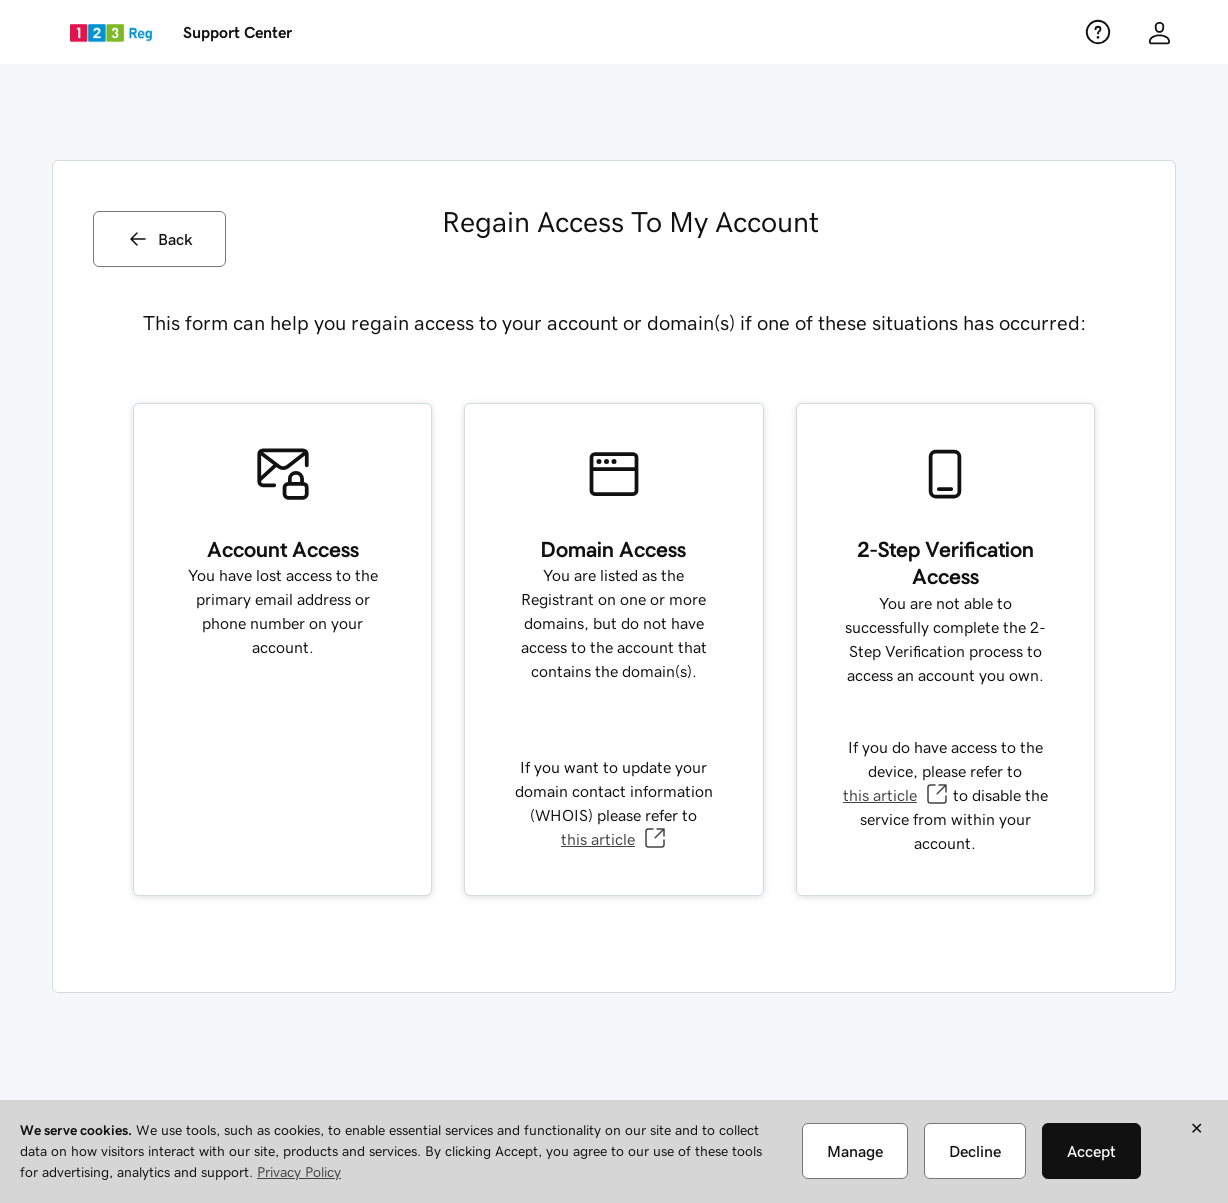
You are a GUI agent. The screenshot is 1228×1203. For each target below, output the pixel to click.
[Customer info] (1159, 32)
